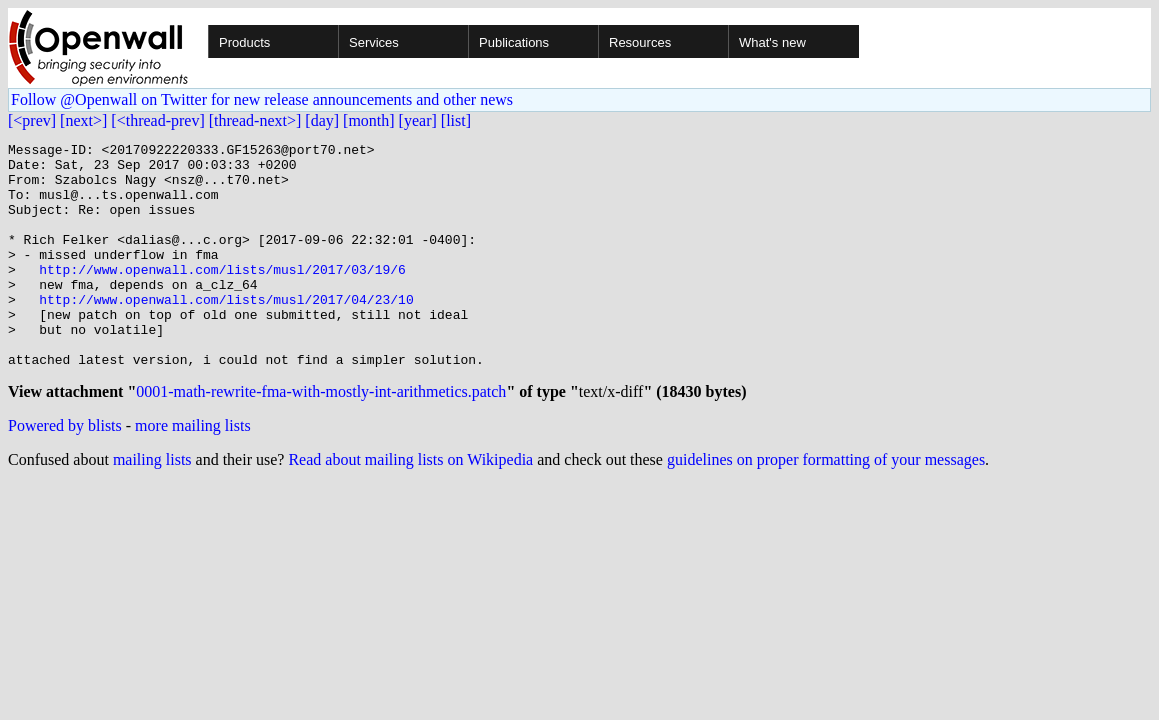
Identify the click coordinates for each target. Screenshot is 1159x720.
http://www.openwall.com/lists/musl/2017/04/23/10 (226, 332)
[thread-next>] (255, 120)
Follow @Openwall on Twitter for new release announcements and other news (262, 99)
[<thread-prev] (157, 120)
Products (244, 42)
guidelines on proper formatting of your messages (826, 507)
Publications (514, 42)
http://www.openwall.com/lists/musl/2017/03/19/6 (222, 296)
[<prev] (32, 120)
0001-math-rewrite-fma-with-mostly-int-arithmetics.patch (321, 439)
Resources (640, 42)
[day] (322, 120)
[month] (369, 120)
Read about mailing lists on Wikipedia (410, 507)
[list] (456, 120)
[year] (418, 120)
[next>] (83, 120)
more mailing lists (193, 473)
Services (374, 42)
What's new (772, 42)
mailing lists (152, 507)
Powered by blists (65, 473)
